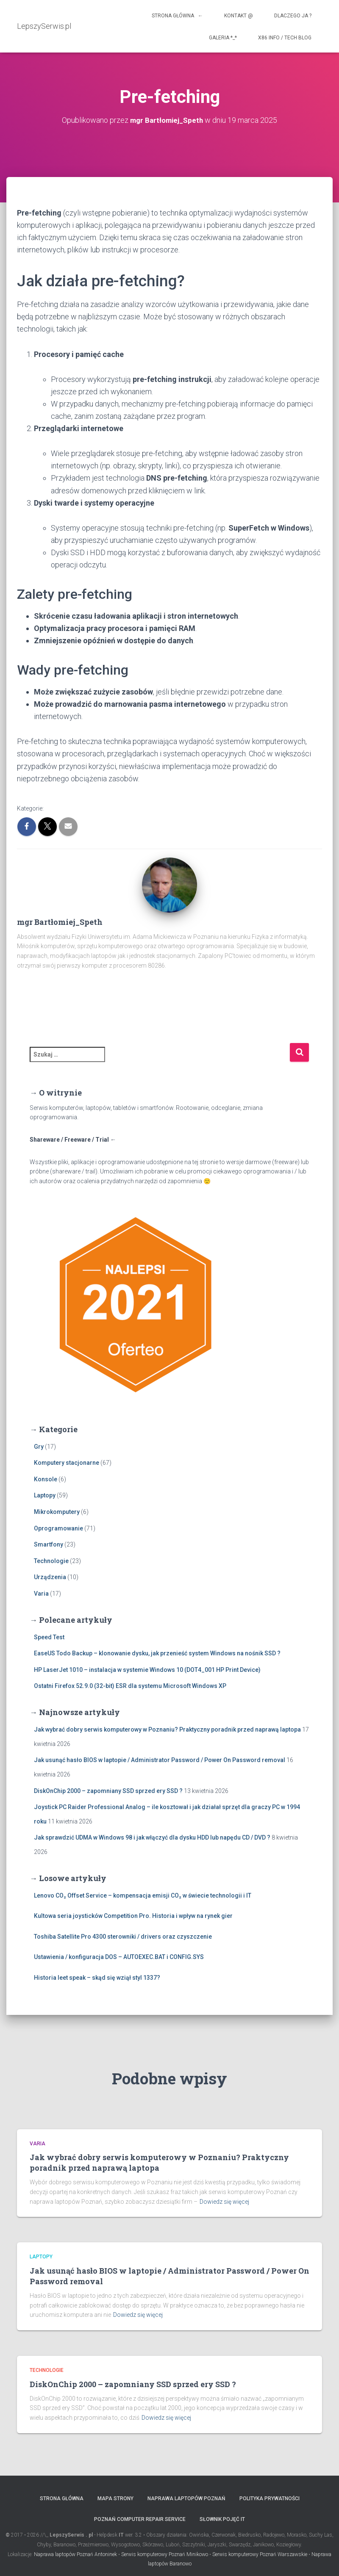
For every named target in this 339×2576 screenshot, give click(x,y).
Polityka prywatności (269, 2498)
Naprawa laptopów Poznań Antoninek (75, 2554)
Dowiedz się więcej (224, 2201)
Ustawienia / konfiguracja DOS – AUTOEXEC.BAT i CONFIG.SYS (119, 1956)
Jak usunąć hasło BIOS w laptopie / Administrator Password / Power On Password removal (159, 1760)
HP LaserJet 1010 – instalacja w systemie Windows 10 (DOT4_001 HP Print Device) (147, 1669)
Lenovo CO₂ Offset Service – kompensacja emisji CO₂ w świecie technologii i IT (142, 1895)
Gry (39, 1446)
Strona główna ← (177, 16)
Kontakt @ (238, 16)
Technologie (51, 1561)
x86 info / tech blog (284, 38)
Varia (41, 1593)
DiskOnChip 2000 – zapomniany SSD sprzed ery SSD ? (108, 1790)
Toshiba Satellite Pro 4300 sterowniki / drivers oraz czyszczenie (123, 1936)
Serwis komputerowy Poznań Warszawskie (259, 2554)
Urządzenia (50, 1577)
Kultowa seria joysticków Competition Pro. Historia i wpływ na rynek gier (133, 1915)
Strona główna (61, 2498)
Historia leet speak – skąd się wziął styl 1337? (97, 1977)
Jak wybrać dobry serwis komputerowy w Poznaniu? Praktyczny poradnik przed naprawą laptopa (167, 1729)
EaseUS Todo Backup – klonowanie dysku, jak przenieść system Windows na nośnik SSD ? (157, 1653)
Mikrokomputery (57, 1511)
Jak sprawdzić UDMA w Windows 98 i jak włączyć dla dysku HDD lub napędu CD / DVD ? (152, 1837)
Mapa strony (115, 2498)
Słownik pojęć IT (222, 2519)
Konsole (45, 1479)
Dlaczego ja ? (292, 16)
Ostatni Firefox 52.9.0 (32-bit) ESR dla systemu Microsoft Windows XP (130, 1685)
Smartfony (48, 1544)
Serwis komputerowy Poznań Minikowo (164, 2554)
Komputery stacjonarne (66, 1462)
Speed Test (49, 1637)
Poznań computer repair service (140, 2519)
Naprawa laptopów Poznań (186, 2498)
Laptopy (45, 1495)
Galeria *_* (223, 38)
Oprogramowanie (58, 1528)
